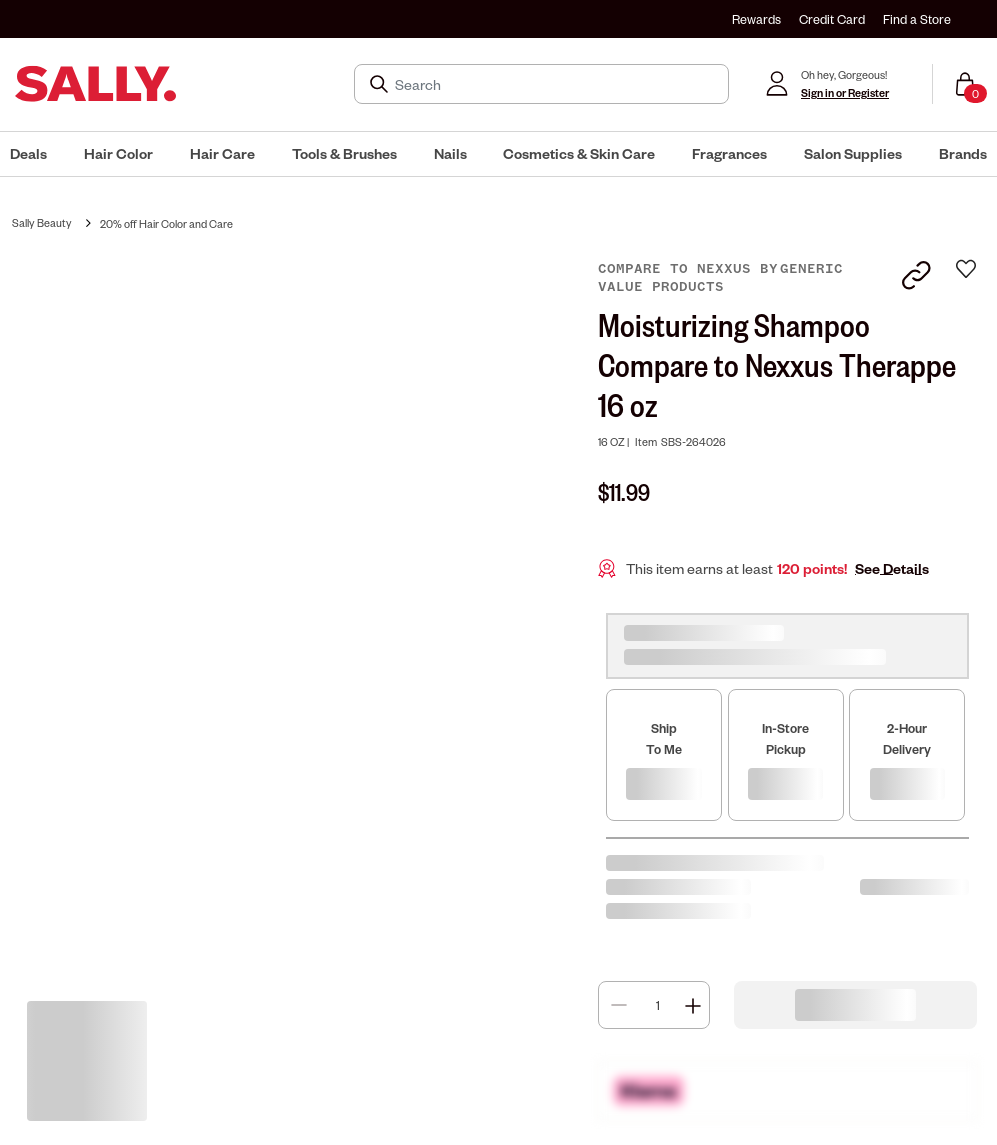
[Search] (555, 84)
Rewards (756, 19)
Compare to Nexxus (679, 269)
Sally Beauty (42, 222)
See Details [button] (892, 568)
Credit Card (832, 19)
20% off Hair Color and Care (166, 223)
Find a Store (917, 19)
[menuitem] (28, 154)
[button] (28, 154)
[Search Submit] (381, 84)
